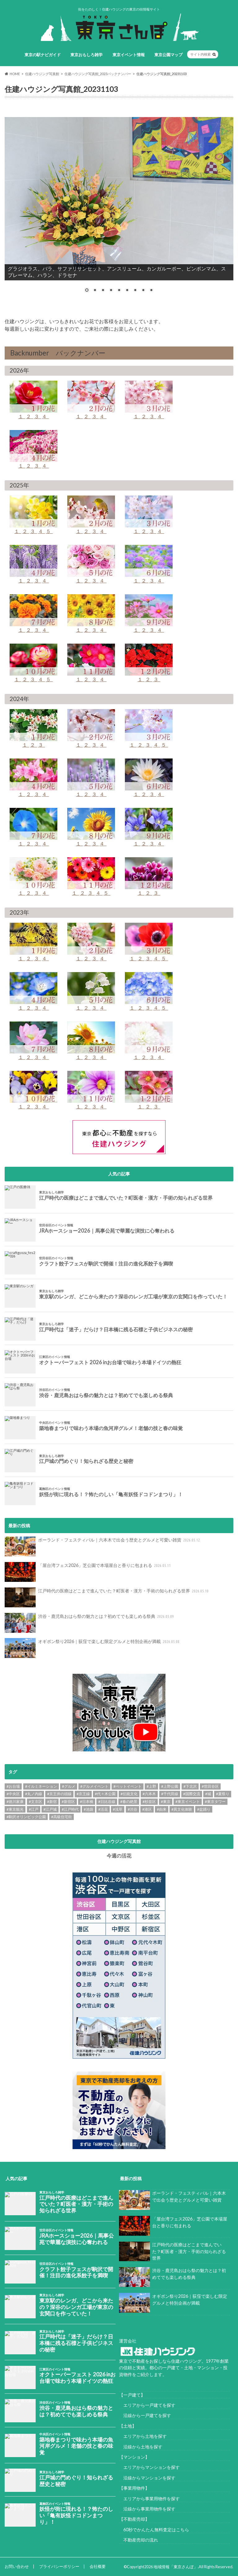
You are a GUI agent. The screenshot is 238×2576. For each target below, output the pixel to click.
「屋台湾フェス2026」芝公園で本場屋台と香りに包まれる (88, 1572)
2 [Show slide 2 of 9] (94, 290)
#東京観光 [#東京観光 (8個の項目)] (15, 1809)
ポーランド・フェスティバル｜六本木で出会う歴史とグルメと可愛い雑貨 (103, 1546)
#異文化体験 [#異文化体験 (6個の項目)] (181, 1809)
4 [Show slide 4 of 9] (111, 290)
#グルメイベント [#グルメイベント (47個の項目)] (94, 1786)
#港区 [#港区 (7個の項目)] (147, 1809)
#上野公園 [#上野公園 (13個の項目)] (169, 1786)
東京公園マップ (168, 54)
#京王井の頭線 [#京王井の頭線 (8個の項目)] (59, 1793)
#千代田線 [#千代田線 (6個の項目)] (169, 1793)
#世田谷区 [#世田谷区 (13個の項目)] (210, 1786)
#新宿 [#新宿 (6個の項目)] (52, 1801)
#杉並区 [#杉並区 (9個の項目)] (149, 1801)
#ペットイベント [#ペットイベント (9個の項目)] (127, 1786)
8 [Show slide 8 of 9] (143, 290)
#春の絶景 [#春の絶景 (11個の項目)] (128, 1801)
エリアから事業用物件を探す (149, 2498)
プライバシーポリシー (59, 2566)
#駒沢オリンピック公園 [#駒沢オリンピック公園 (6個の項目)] (26, 1816)
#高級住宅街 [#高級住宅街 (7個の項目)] (61, 1816)
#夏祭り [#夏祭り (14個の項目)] (222, 1793)
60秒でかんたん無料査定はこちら (154, 2529)
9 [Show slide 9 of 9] (151, 290)
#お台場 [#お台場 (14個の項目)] (13, 1786)
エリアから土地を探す (143, 2436)
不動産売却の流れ (138, 2540)
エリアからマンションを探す (149, 2467)
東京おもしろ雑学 (86, 54)
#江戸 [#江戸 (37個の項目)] (33, 1809)
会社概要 (98, 2566)
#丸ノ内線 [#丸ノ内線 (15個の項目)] (33, 1793)
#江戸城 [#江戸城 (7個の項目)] (50, 1809)
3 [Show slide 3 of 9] (102, 290)
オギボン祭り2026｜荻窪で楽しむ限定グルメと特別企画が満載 (93, 1648)
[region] (119, 204)
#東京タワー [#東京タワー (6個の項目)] (215, 1801)
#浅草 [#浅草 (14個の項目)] (117, 1809)
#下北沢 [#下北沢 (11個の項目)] (190, 1786)
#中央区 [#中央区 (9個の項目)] (13, 1793)
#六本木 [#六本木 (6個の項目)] (149, 1793)
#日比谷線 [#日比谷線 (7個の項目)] (106, 1801)
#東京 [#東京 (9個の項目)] (165, 1801)
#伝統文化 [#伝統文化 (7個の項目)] (129, 1793)
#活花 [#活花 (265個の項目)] (103, 1809)
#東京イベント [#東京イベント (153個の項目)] (187, 1801)
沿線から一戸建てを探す (145, 2415)
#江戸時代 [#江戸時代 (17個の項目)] (70, 1809)
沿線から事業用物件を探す (147, 2508)
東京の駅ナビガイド (42, 54)
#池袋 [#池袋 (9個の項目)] (88, 1809)
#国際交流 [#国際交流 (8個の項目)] (191, 1793)
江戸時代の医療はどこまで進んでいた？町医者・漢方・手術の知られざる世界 (107, 1597)
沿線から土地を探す (140, 2446)
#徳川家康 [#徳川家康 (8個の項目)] (15, 1801)
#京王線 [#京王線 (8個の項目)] (83, 1793)
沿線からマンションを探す (147, 2477)
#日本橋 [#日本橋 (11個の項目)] (86, 1801)
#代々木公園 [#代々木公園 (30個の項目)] (105, 1793)
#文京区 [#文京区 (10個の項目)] (35, 1801)
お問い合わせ (17, 2566)
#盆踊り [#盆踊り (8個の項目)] (203, 1809)
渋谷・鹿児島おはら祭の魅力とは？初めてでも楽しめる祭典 (90, 1623)
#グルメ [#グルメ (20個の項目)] (68, 1786)
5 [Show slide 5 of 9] (119, 290)
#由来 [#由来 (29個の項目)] (161, 1809)
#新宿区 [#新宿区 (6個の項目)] (68, 1801)
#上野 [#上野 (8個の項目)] (151, 1786)
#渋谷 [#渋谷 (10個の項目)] (132, 1809)
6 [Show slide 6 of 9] (127, 290)
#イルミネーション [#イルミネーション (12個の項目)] (41, 1786)
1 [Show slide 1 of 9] (86, 290)
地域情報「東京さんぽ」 (175, 2566)
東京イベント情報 (128, 54)
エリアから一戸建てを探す (147, 2405)
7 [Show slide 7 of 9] (135, 290)
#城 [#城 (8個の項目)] (208, 1793)
